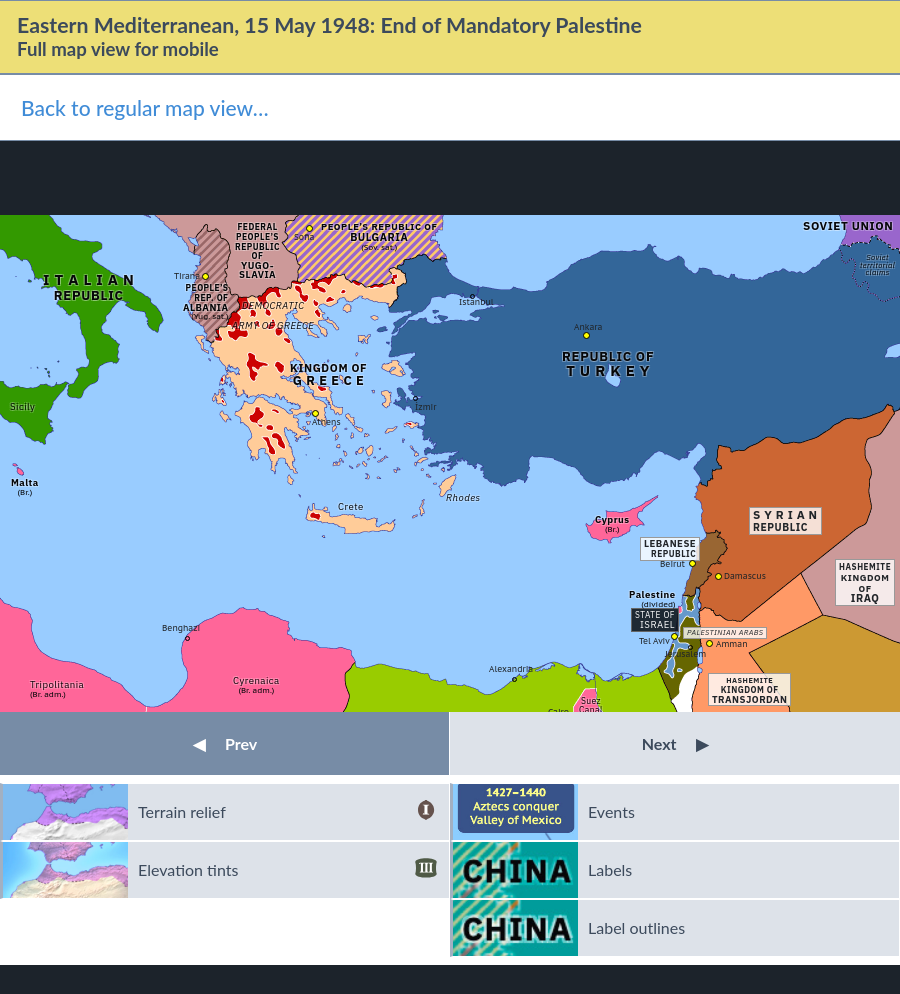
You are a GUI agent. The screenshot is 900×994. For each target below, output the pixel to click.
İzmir (425, 406)
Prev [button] (225, 743)
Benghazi (181, 627)
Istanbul (476, 301)
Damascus (745, 575)
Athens (326, 421)
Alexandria (511, 668)
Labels (610, 869)
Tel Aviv (654, 640)
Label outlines (636, 927)
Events (611, 811)
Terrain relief (287, 812)
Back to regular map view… (145, 107)
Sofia (304, 236)
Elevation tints (287, 870)
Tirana (187, 275)
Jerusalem (685, 653)
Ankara (588, 326)
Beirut (672, 563)
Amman (732, 643)
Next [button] (675, 743)
